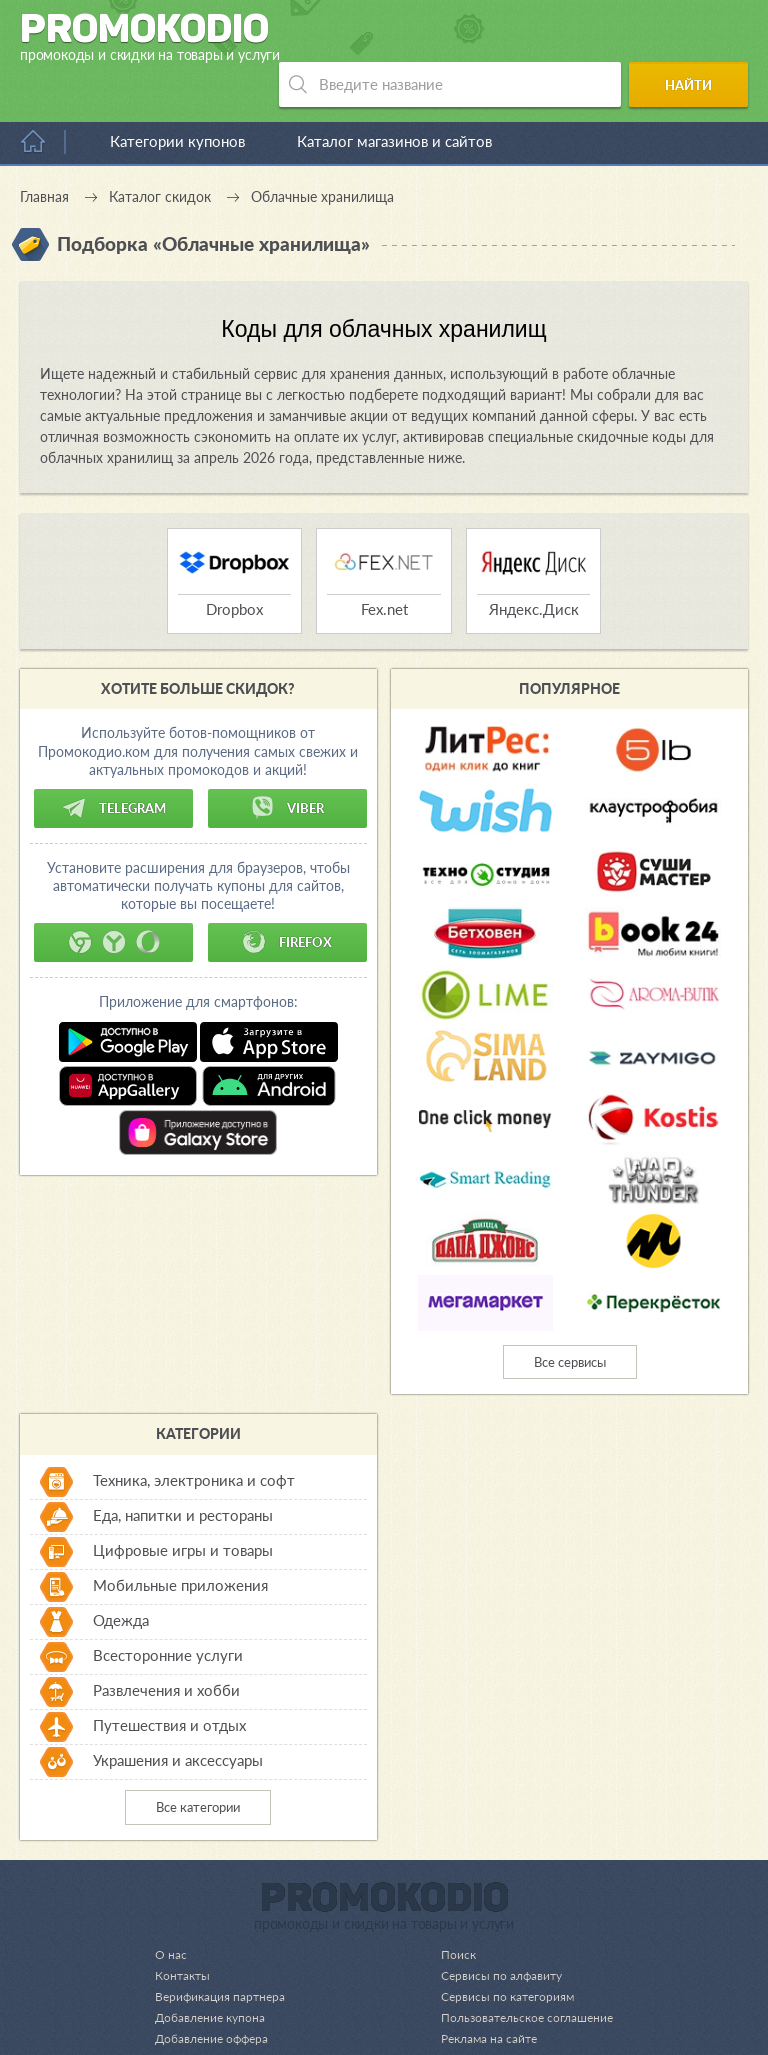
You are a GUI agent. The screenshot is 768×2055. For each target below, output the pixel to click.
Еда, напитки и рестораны (183, 1470)
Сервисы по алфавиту (492, 1930)
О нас (171, 1909)
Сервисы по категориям (498, 1951)
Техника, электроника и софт (194, 1435)
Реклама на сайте (480, 1993)
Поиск (447, 1909)
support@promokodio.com (255, 2037)
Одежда (121, 1575)
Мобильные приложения (180, 1540)
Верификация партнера (223, 1951)
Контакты (184, 1930)
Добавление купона (213, 1972)
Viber (287, 763)
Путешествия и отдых (169, 1680)
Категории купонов (177, 96)
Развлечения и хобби (166, 1645)
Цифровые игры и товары (183, 1505)
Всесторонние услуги (168, 1610)
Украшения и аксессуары (178, 1715)
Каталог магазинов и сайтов (394, 96)
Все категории (198, 1762)
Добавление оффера (215, 1993)
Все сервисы (570, 1317)
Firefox (287, 897)
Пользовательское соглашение (521, 1972)
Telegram (114, 763)
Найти (694, 38)
